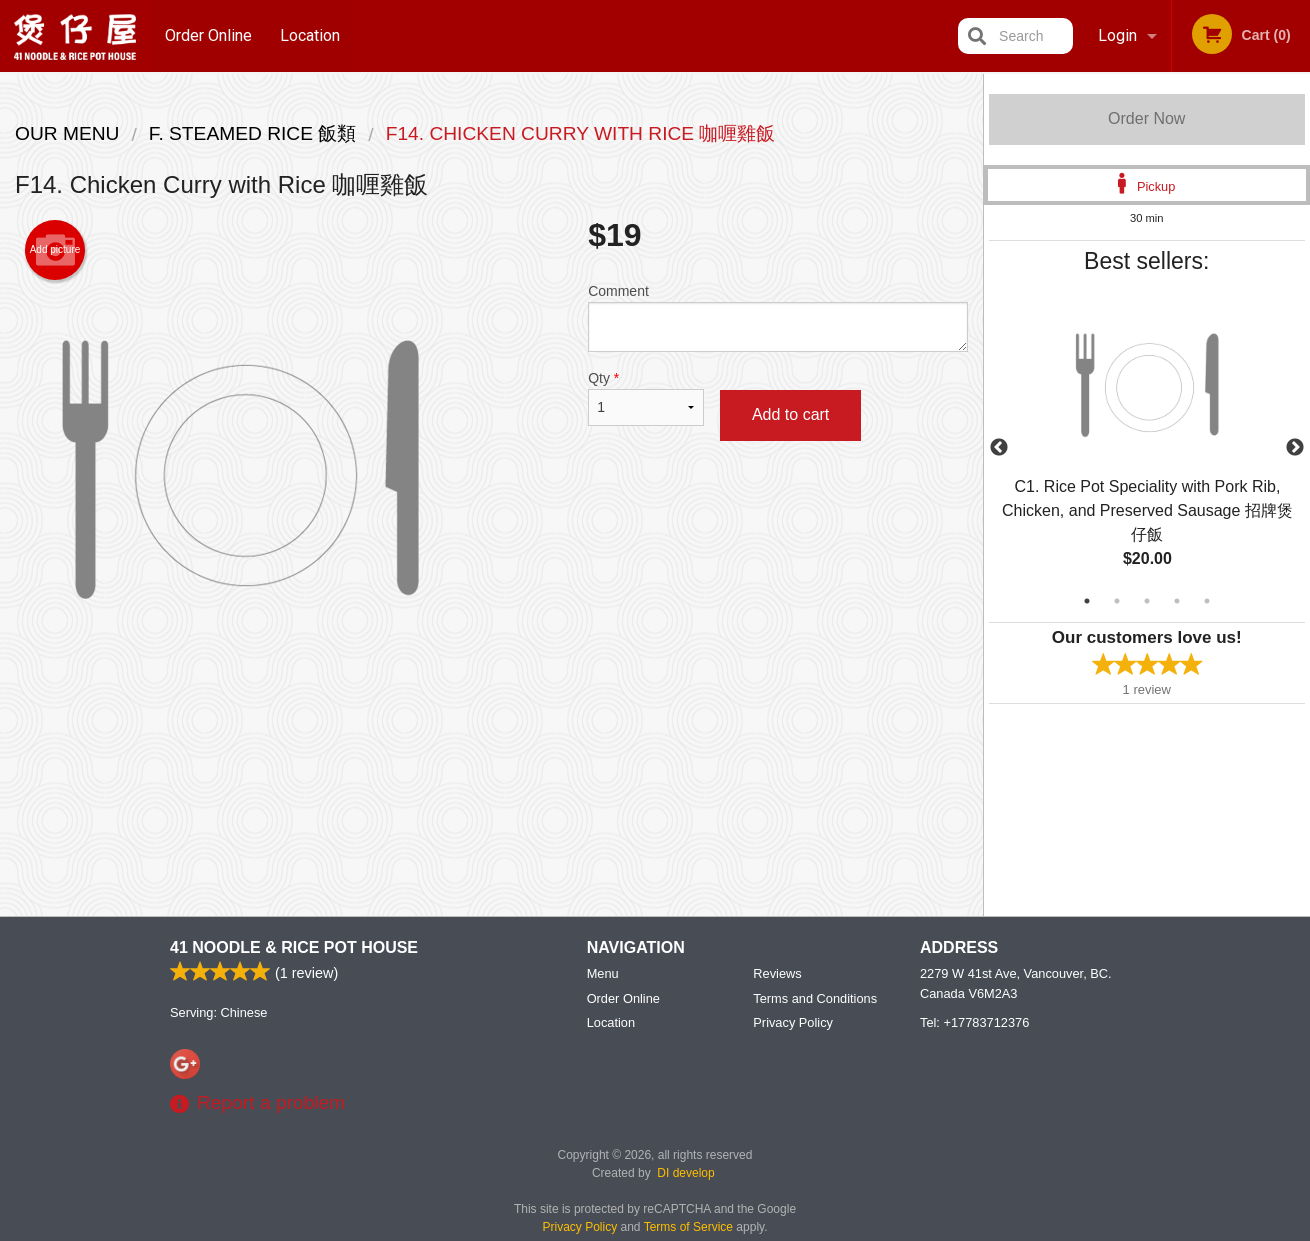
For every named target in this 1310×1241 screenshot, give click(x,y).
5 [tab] (1207, 601)
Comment (777, 317)
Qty (646, 398)
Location (311, 35)
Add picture (55, 250)
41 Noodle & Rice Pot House (294, 948)
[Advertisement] (491, 759)
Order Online (208, 35)
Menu (603, 974)
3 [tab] (1147, 601)
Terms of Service (688, 1228)
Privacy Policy (793, 1023)
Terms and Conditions (815, 999)
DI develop (685, 1174)
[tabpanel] (1147, 448)
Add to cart (790, 414)
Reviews (777, 974)
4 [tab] (1177, 601)
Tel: (974, 1023)
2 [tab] (1117, 601)
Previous (999, 448)
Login (1117, 35)
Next (1295, 448)
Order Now (1146, 118)
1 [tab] (1087, 601)
